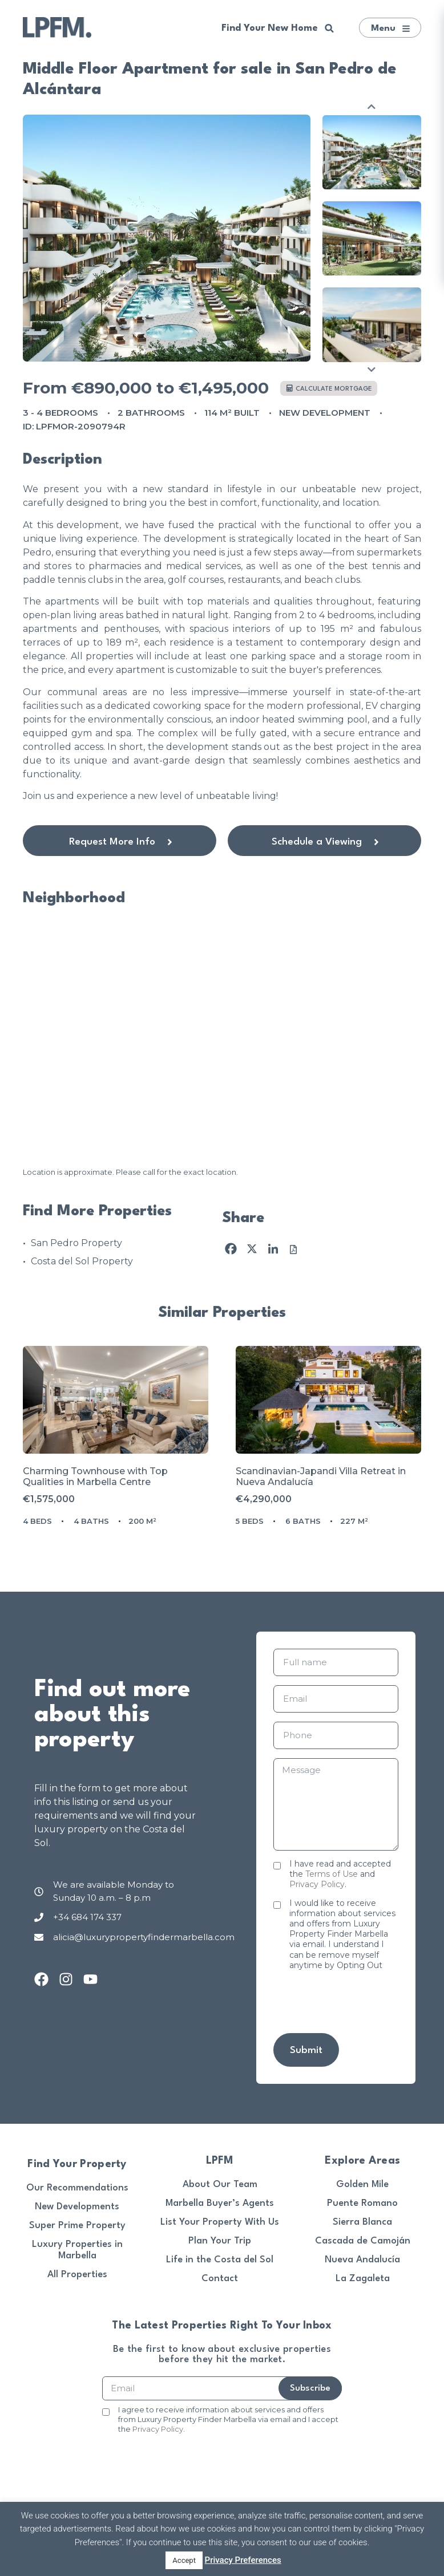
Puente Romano (362, 2203)
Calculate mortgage (329, 388)
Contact (219, 2278)
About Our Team (220, 2184)
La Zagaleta (363, 2278)
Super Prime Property (77, 2225)
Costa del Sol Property (82, 1261)
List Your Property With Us (219, 2222)
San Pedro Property (76, 1243)
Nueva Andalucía (362, 2260)
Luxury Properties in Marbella (77, 2250)
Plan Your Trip (219, 2241)
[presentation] (175, 2459)
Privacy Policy (317, 1884)
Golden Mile (362, 2184)
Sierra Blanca (362, 2222)
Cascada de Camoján (362, 2241)
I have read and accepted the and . (340, 1874)
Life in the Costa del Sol (219, 2260)
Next (371, 369)
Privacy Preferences (243, 2560)
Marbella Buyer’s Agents (220, 2203)
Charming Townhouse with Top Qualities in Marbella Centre (95, 1476)
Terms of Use (331, 1874)
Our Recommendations (77, 2188)
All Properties (77, 2274)
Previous (371, 106)
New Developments (77, 2207)
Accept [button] (184, 2560)
